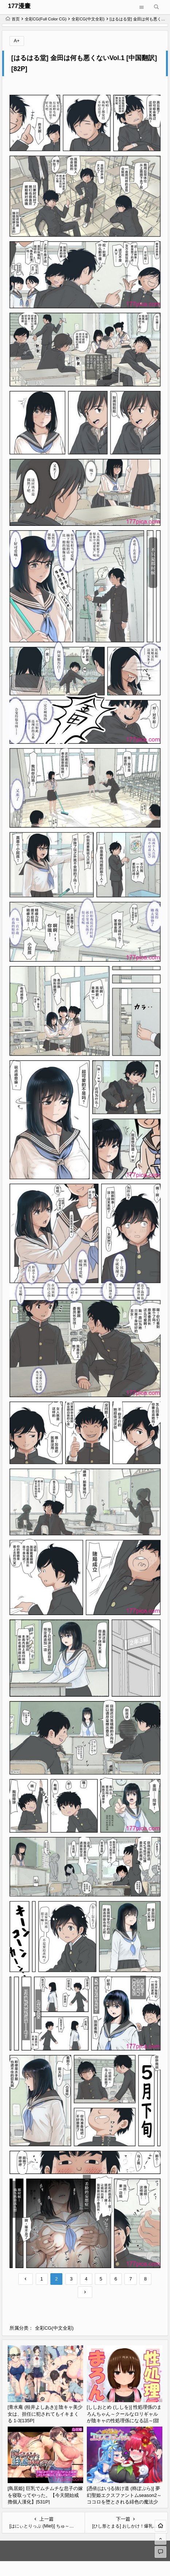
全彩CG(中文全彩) (88, 19)
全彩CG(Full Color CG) (46, 19)
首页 (12, 19)
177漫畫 (19, 6)
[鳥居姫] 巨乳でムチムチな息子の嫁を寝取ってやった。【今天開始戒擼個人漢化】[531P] (45, 2495)
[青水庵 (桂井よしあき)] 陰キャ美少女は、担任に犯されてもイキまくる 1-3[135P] (45, 2413)
